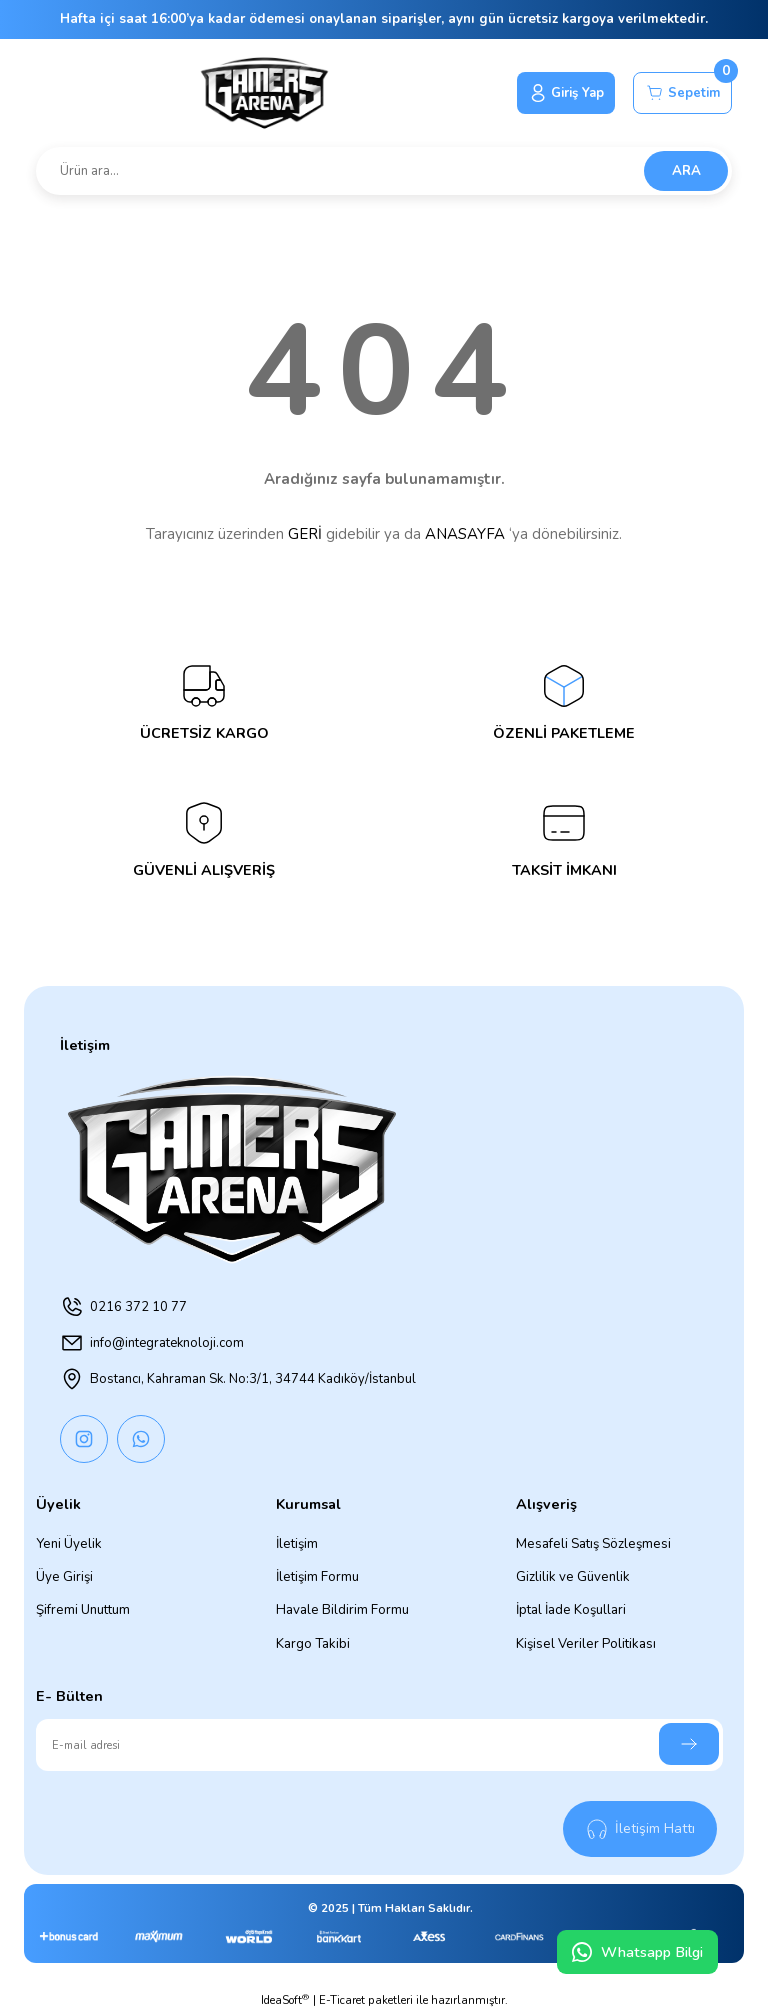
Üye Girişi (64, 1577)
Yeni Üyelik (69, 1544)
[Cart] (680, 93)
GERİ (305, 534)
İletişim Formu (317, 1577)
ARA (686, 171)
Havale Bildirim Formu (342, 1610)
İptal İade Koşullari (571, 1610)
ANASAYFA (465, 534)
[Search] (384, 171)
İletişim (297, 1544)
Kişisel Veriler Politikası (586, 1644)
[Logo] (260, 93)
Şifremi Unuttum (83, 1610)
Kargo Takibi (313, 1644)
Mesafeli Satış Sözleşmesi (593, 1544)
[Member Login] (559, 93)
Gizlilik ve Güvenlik (573, 1577)
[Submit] (689, 1744)
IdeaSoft (285, 2000)
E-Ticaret (342, 2000)
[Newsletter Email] (379, 1745)
